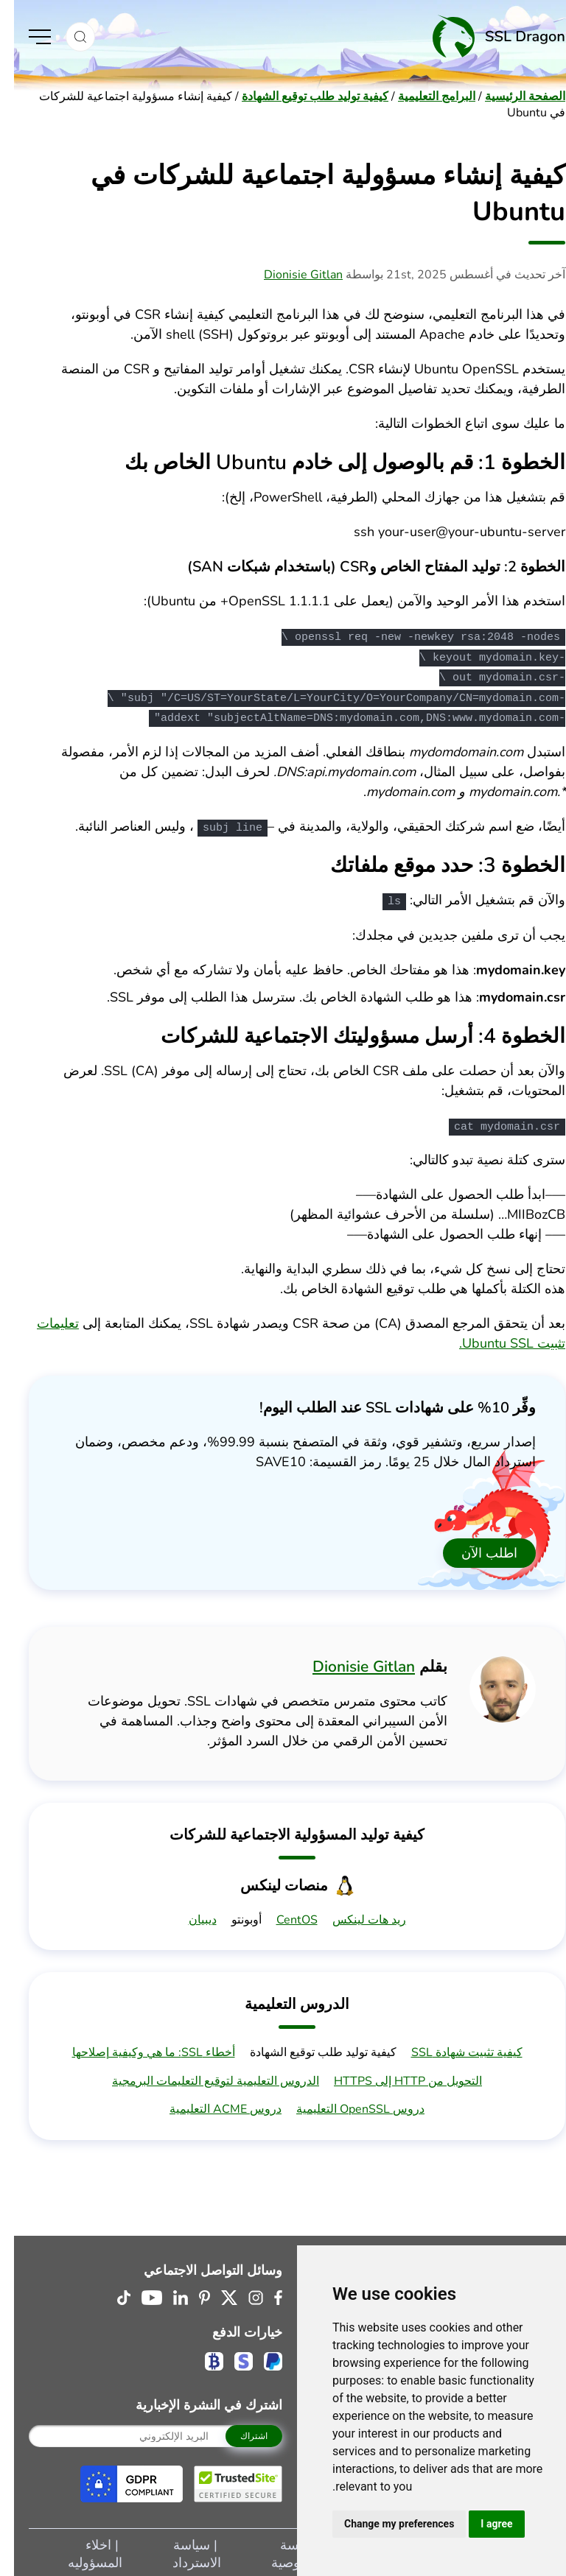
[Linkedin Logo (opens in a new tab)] (166, 2294)
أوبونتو (232, 1917)
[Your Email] (141, 2433)
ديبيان (189, 1917)
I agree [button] (482, 2524)
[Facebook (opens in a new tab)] (264, 2294)
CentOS (283, 1917)
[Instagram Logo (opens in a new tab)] (241, 2294)
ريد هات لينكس (355, 1917)
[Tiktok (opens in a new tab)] (109, 2294)
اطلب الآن (475, 1550)
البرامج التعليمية (422, 96)
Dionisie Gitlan (289, 275)
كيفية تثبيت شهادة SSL (453, 2049)
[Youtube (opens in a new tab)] (137, 2294)
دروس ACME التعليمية (212, 2106)
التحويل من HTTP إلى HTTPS (394, 2078)
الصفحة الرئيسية (511, 96)
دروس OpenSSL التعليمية (346, 2106)
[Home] (323, 36)
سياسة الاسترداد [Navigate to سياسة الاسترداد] (182, 2551)
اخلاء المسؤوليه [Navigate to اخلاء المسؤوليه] (81, 2551)
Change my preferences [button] (385, 2524)
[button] (66, 37)
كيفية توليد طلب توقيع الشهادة (301, 96)
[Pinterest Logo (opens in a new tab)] (190, 2294)
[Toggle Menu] (26, 37)
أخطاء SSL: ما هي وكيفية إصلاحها (139, 2049)
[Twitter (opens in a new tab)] (215, 2294)
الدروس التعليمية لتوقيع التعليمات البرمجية (201, 2078)
